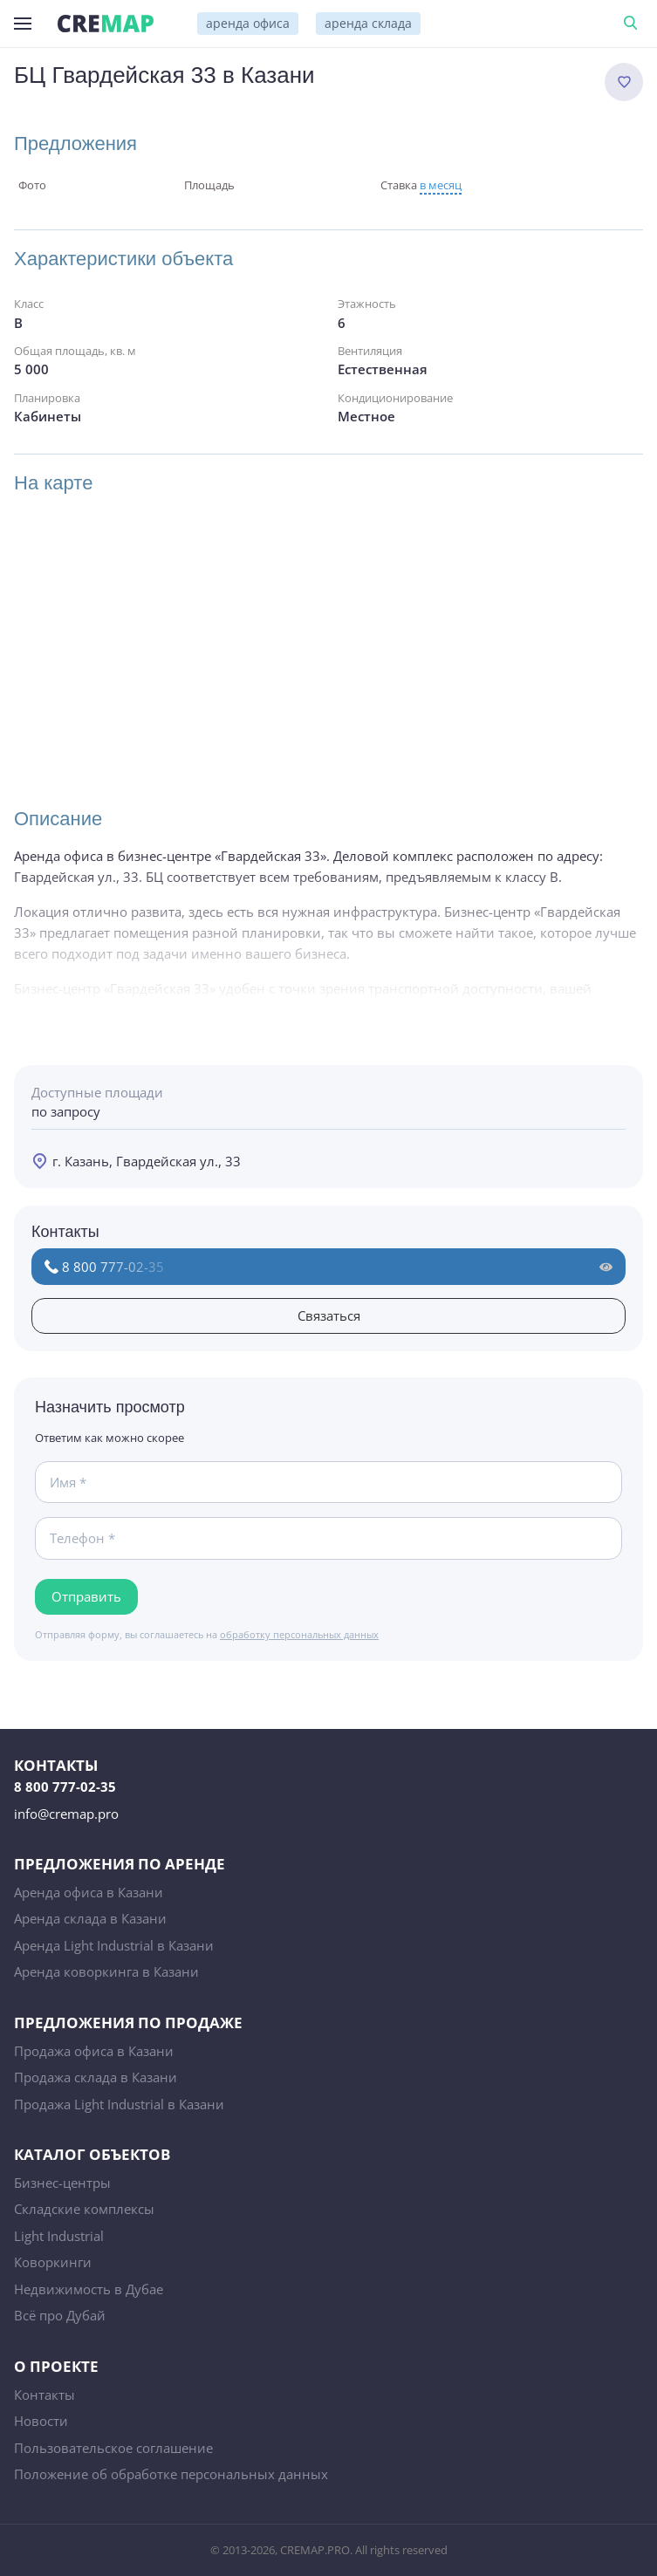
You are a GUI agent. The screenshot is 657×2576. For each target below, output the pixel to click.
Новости (41, 2420)
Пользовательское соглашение (113, 2447)
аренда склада (368, 23)
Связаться (329, 1315)
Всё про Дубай (60, 2315)
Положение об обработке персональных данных (171, 2474)
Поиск (633, 23)
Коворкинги (53, 2262)
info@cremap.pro (66, 1813)
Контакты (44, 2394)
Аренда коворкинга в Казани (106, 1971)
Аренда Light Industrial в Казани (114, 1945)
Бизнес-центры (62, 2182)
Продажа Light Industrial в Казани (119, 2104)
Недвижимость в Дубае (88, 2289)
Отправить (86, 1596)
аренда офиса (248, 23)
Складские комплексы (84, 2208)
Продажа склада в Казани (95, 2077)
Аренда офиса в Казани (88, 1892)
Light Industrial (59, 2236)
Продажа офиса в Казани (94, 2051)
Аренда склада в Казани (90, 1918)
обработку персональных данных (299, 1634)
